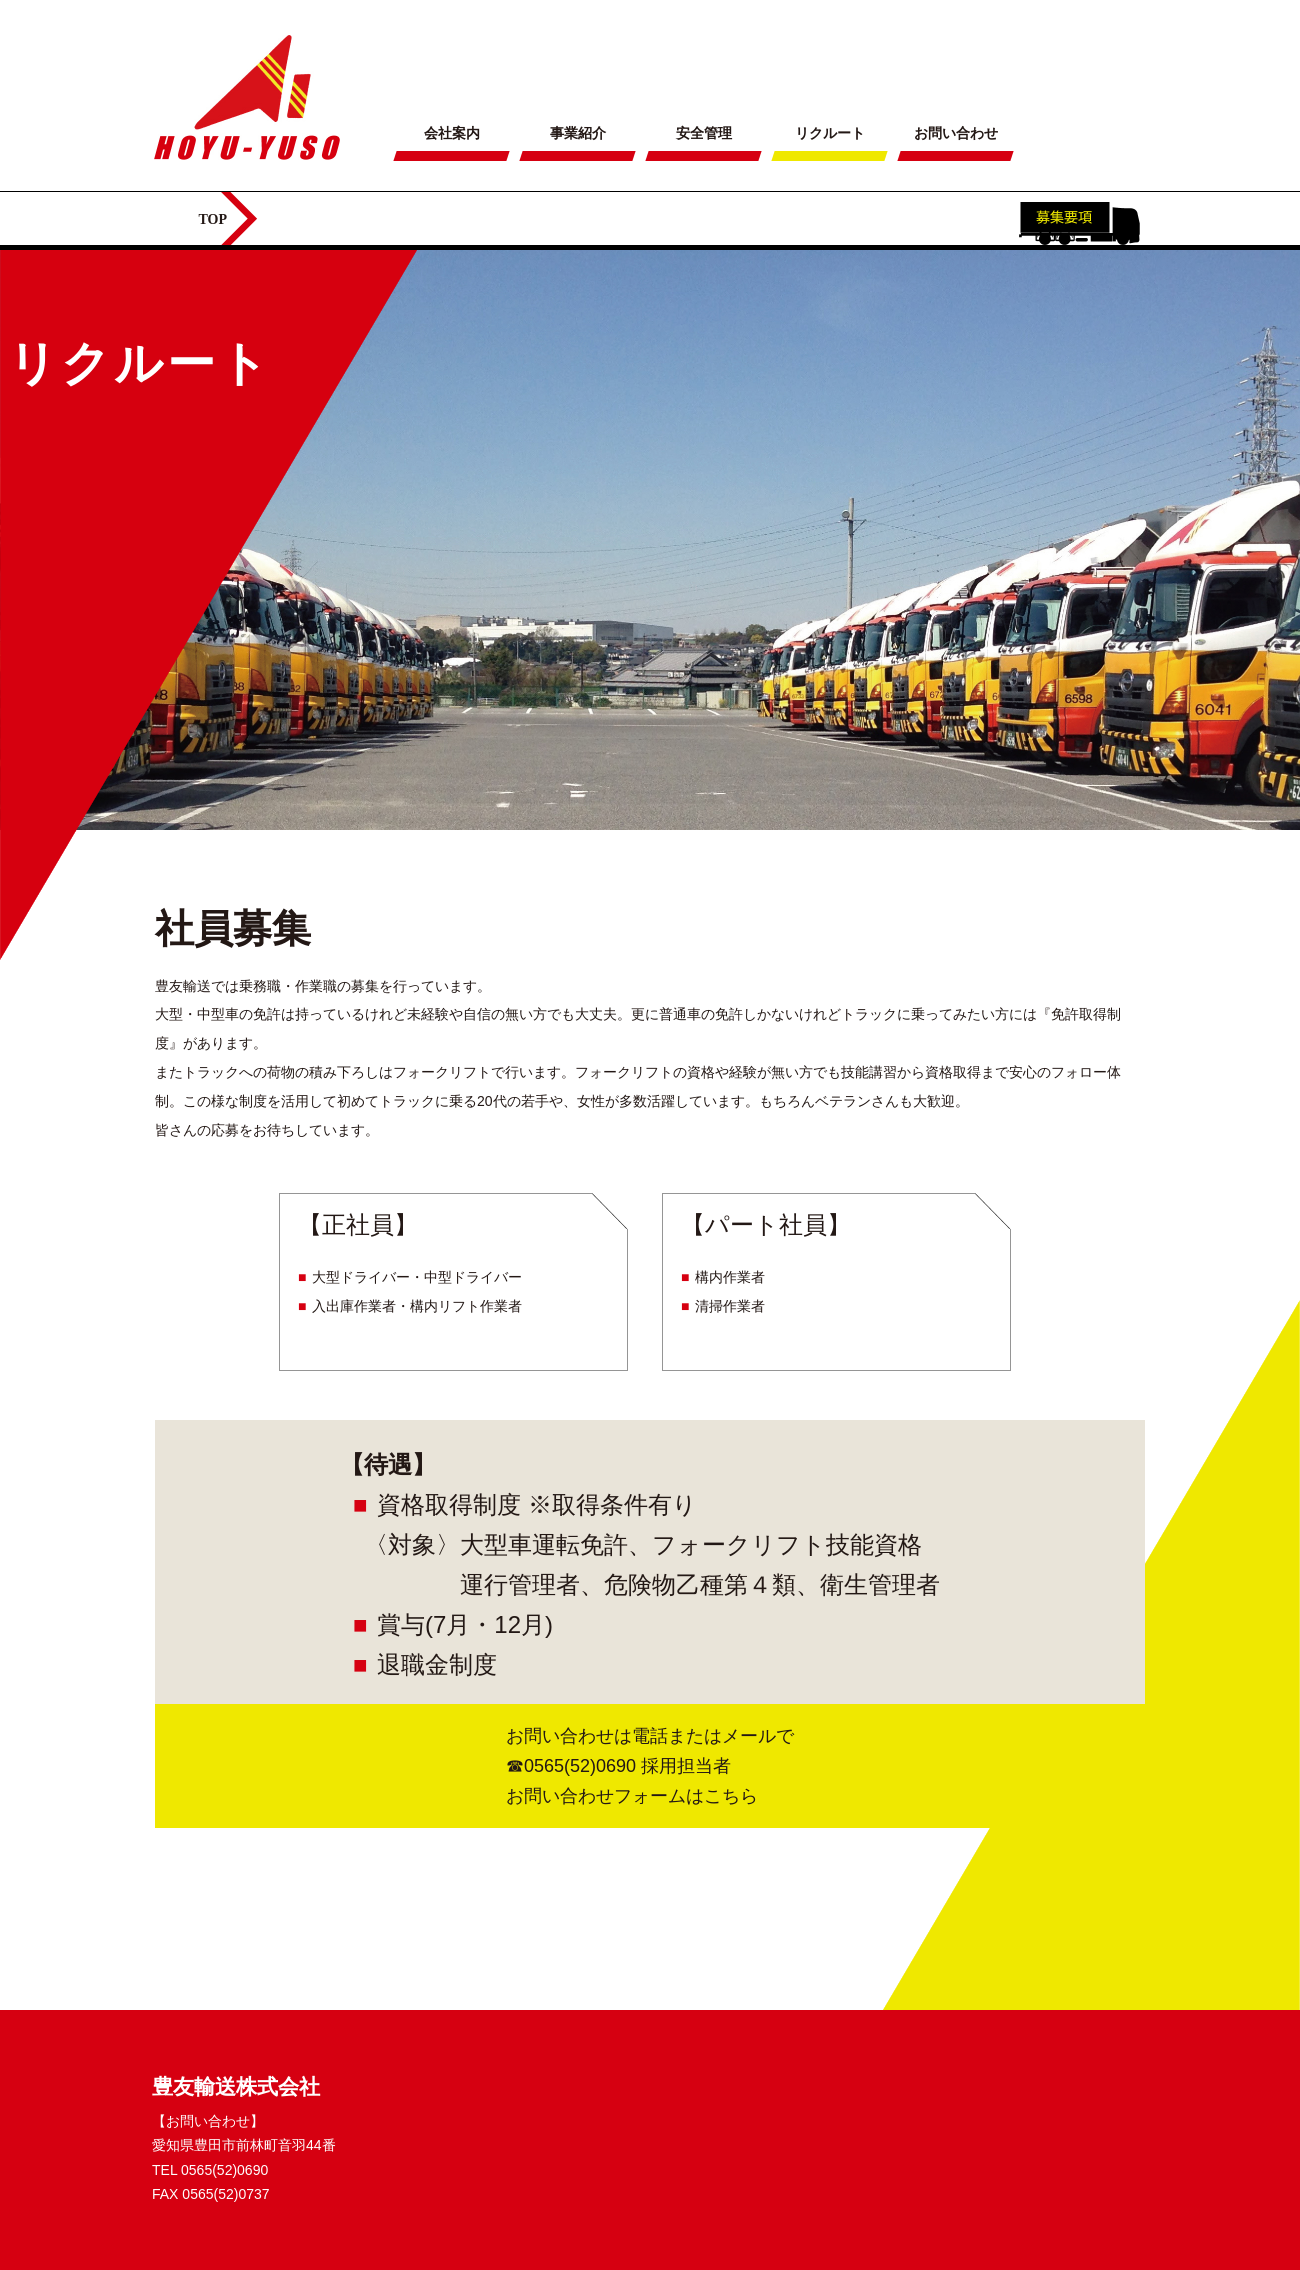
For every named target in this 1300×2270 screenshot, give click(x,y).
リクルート (830, 133)
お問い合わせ (956, 133)
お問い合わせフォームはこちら (632, 1796)
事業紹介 (578, 133)
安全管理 (704, 133)
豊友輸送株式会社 (236, 2087)
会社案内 (452, 133)
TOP (213, 219)
